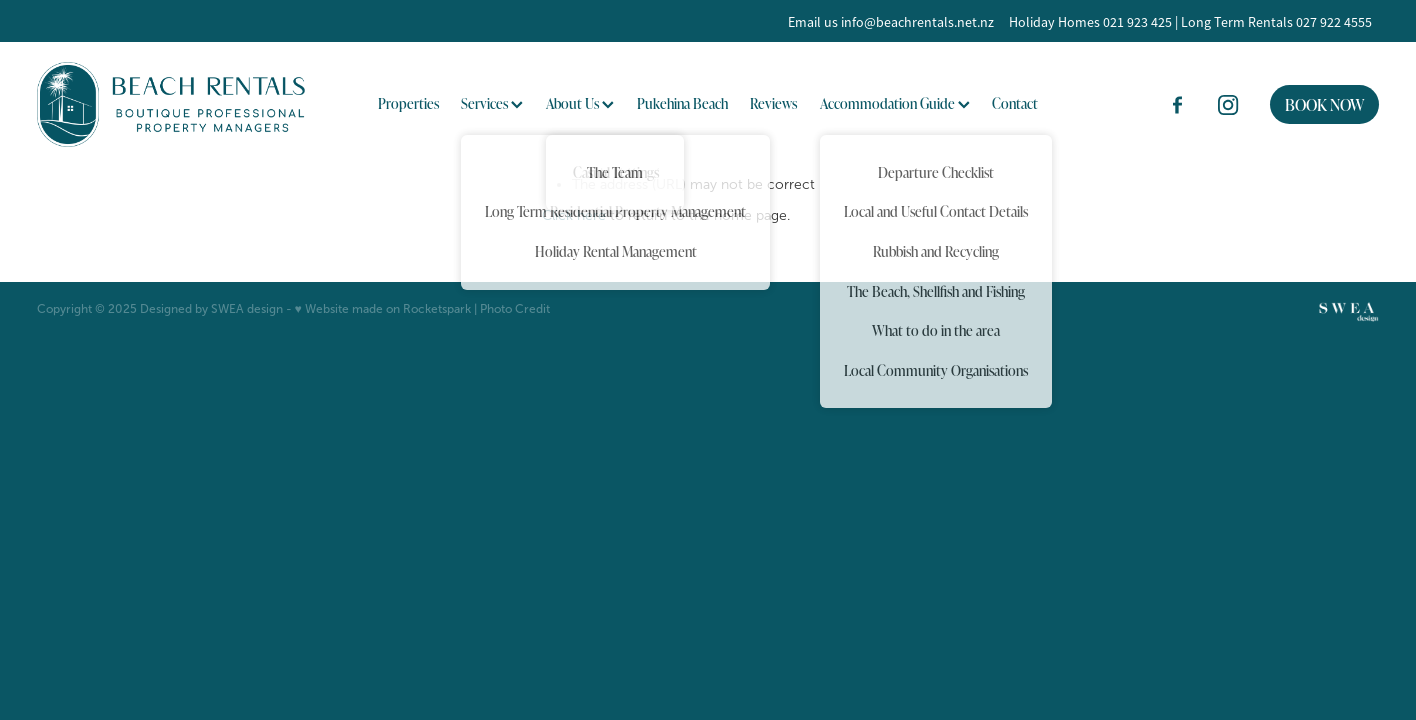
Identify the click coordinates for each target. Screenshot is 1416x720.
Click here (574, 215)
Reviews (773, 103)
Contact (1015, 103)
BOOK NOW (1324, 104)
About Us (580, 103)
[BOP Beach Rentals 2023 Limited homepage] (171, 105)
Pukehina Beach (682, 103)
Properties (408, 103)
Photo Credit (515, 309)
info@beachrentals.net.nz (917, 22)
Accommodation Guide (895, 103)
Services (492, 103)
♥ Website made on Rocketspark (383, 309)
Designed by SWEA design (211, 309)
